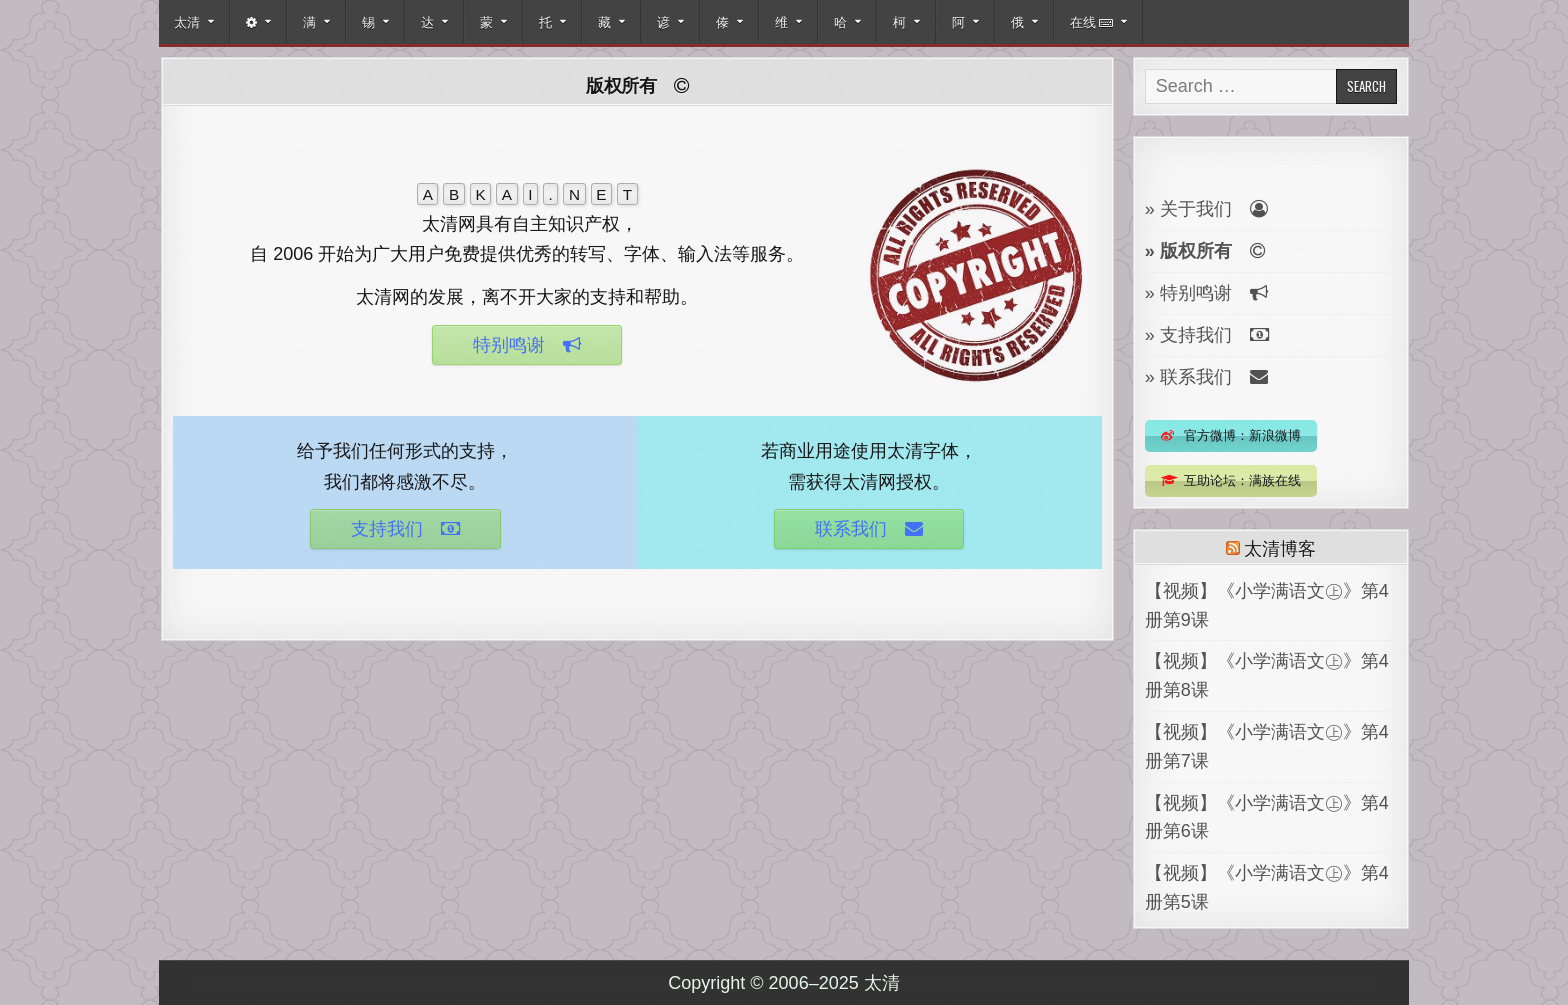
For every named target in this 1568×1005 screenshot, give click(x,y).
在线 (1091, 21)
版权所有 (637, 85)
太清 (187, 21)
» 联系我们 (1206, 377)
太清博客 (1279, 547)
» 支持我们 (1207, 335)
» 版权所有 (1205, 251)
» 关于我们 (1206, 209)
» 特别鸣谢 (1206, 293)
